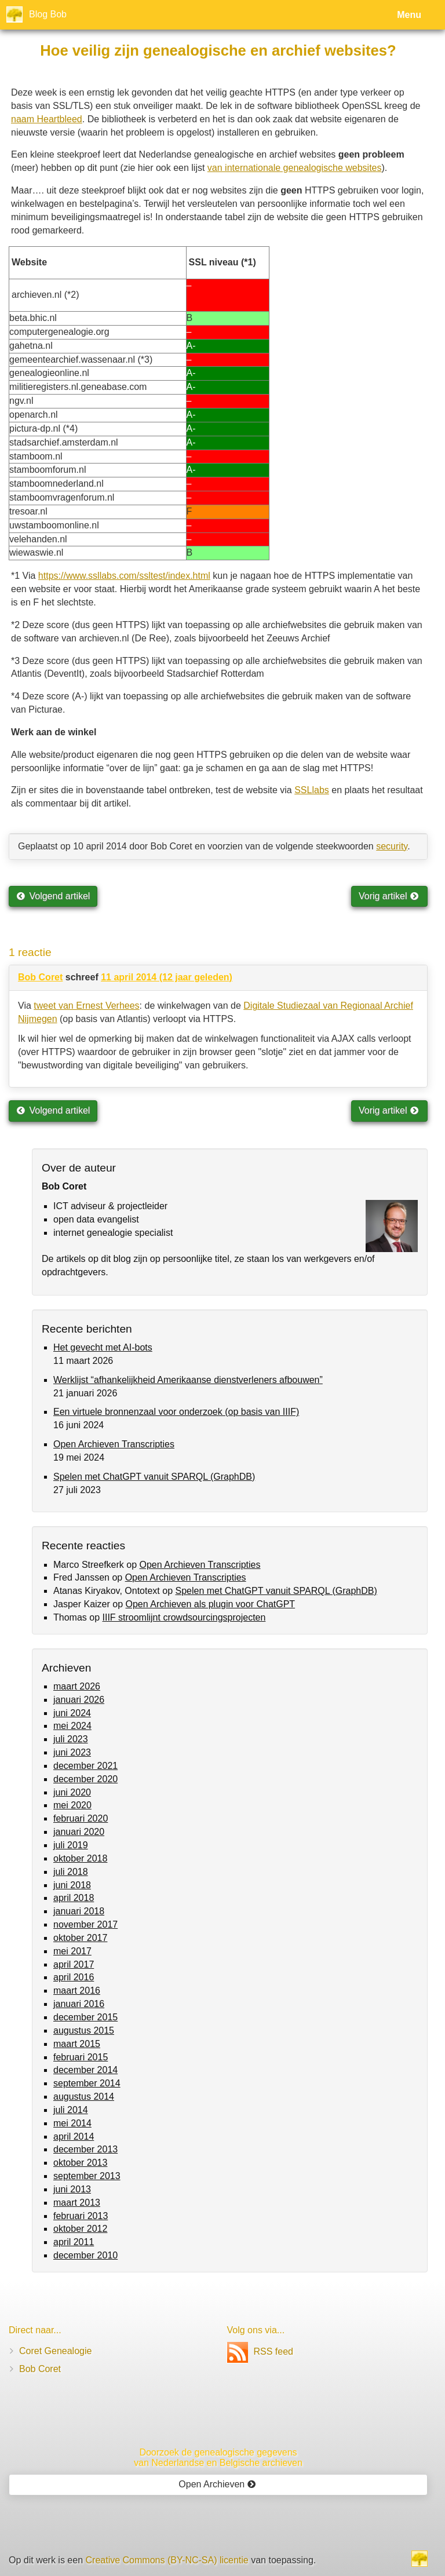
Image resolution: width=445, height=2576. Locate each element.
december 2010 (85, 2255)
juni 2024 (72, 1713)
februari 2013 (80, 2216)
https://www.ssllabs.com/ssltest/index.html (124, 576)
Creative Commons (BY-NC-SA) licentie (167, 2560)
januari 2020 (78, 1832)
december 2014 (85, 2070)
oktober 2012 (80, 2229)
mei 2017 (72, 1951)
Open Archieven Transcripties (113, 1444)
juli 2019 (70, 1845)
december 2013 (85, 2149)
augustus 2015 (83, 2030)
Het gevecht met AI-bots (102, 1347)
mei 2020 (72, 1805)
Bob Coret (40, 977)
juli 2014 (70, 2110)
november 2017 (85, 1924)
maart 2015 (76, 2044)
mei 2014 (72, 2123)
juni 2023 (72, 1752)
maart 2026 (76, 1686)
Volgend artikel (53, 896)
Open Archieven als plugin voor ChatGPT (211, 1604)
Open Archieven (217, 2484)
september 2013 (87, 2176)
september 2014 (87, 2083)
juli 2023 (70, 1739)
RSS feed (260, 2351)
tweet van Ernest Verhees (86, 1005)
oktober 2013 (80, 2163)
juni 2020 (72, 1792)
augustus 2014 (83, 2096)
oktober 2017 (80, 1938)
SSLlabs (311, 790)
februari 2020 (80, 1818)
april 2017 (73, 1964)
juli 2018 (70, 1872)
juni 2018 (72, 1885)
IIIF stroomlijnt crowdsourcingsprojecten (183, 1617)
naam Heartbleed (46, 119)
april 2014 (73, 2136)
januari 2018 (78, 1911)
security (391, 846)
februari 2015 (80, 2057)
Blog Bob (48, 14)
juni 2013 (72, 2189)
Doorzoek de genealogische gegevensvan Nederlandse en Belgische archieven (218, 2457)
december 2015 (85, 2017)
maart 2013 (76, 2203)
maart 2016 (76, 1990)
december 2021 (85, 1766)
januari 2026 (78, 1700)
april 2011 (73, 2242)
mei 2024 (72, 1726)
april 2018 (73, 1898)
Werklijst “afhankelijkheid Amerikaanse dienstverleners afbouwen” (188, 1380)
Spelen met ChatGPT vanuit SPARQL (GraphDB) (154, 1477)
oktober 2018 (80, 1858)
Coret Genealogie (55, 2351)
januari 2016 (78, 2004)
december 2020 (85, 1779)
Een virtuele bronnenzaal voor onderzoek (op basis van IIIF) (176, 1412)
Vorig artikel (388, 896)
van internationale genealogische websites (294, 168)
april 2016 (73, 1977)
